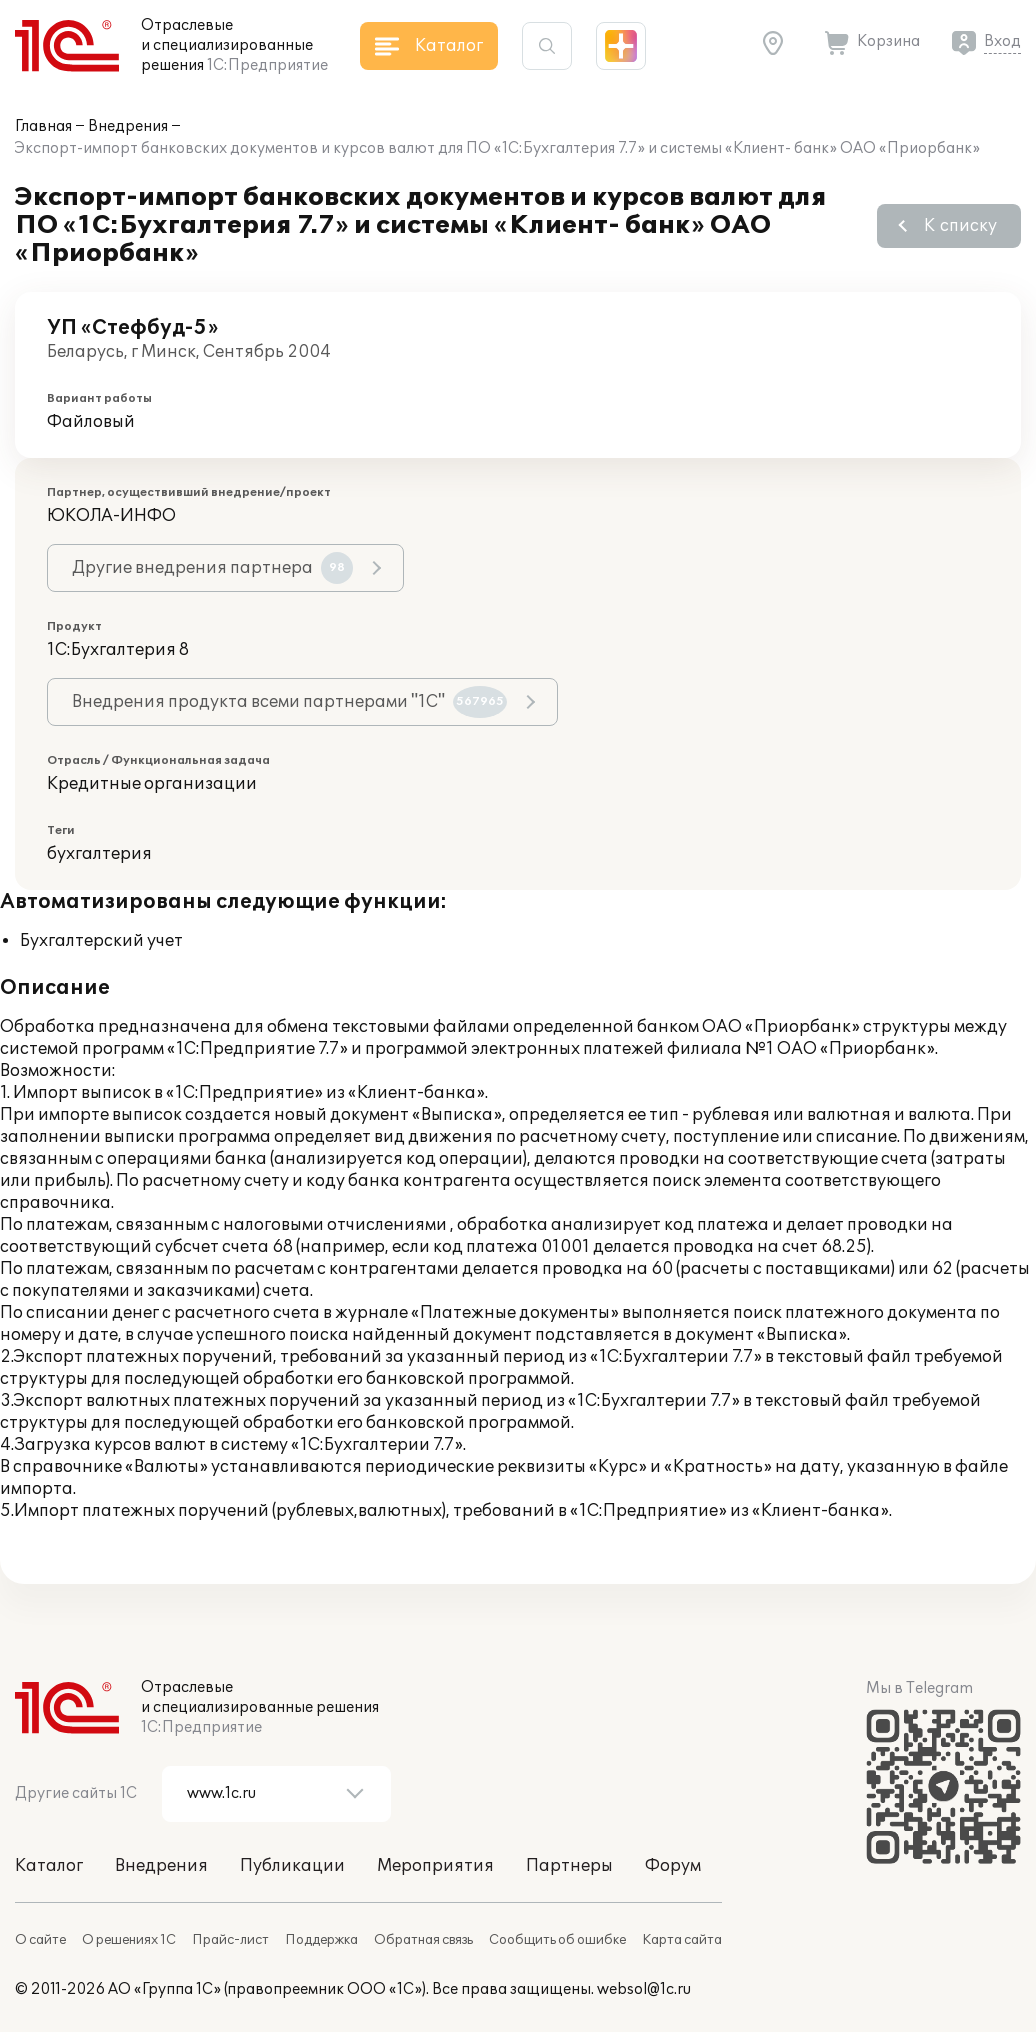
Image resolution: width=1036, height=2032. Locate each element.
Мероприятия (435, 1866)
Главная (43, 126)
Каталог (49, 1866)
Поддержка (321, 1940)
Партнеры (569, 1866)
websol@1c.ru (644, 1989)
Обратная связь (423, 1940)
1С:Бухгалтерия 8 (118, 650)
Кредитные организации (152, 784)
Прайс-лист (230, 1940)
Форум (673, 1866)
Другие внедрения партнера (212, 568)
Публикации (292, 1866)
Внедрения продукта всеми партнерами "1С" (289, 702)
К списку (960, 226)
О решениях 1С (129, 1940)
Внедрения (128, 126)
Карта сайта (682, 1940)
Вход (1002, 41)
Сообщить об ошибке (557, 1940)
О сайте (40, 1940)
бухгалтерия (99, 854)
